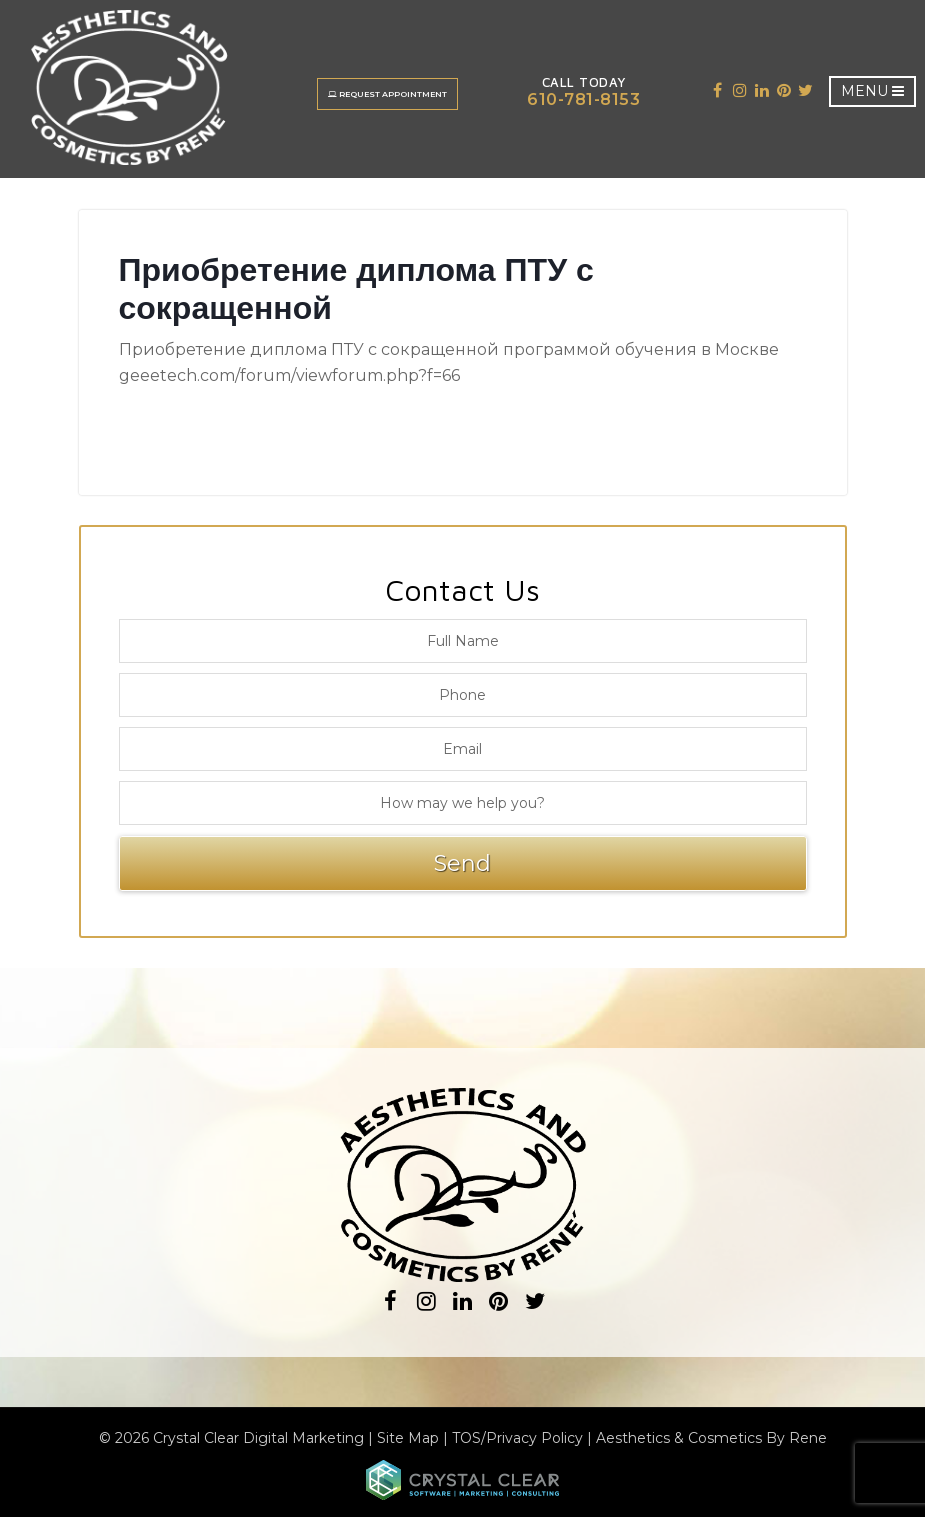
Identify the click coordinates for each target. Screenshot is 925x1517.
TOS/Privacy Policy (517, 1438)
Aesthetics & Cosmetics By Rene (711, 1438)
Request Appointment (388, 94)
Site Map (408, 1438)
